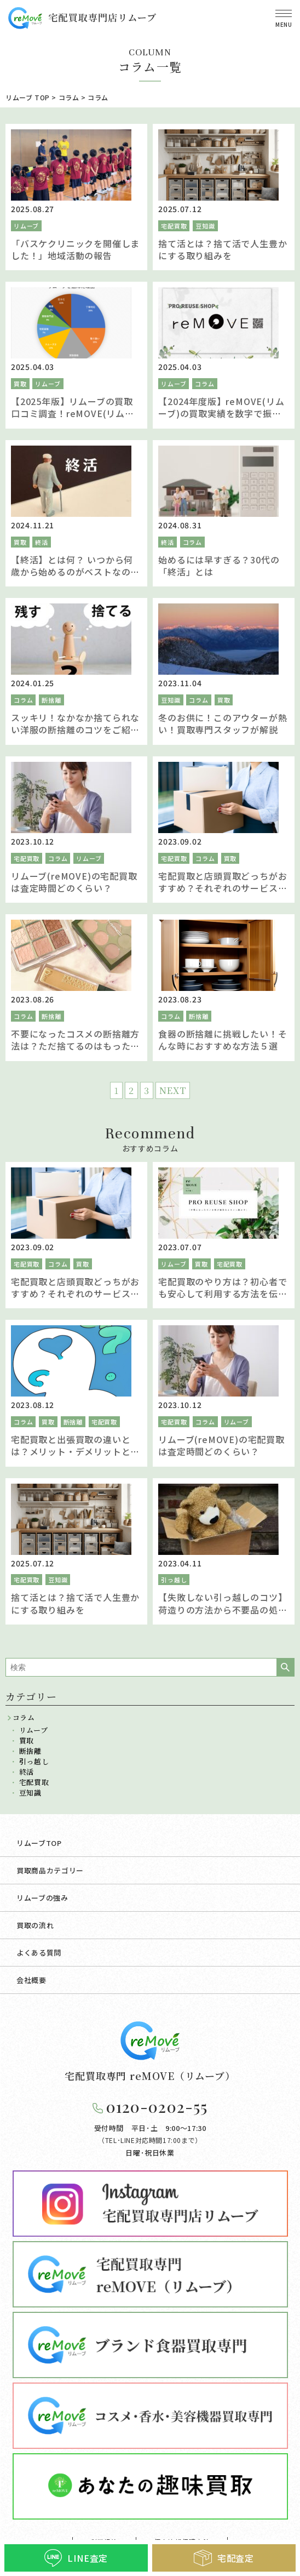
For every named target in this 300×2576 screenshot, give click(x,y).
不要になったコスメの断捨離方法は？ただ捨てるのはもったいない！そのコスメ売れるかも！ (75, 1046)
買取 (20, 383)
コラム (204, 383)
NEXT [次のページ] (172, 1090)
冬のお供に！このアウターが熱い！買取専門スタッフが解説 (222, 723)
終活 (41, 542)
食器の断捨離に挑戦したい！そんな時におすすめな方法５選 (222, 1039)
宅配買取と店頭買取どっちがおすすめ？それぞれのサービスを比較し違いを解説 (222, 888)
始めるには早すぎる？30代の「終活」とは (218, 565)
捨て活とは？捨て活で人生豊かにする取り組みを (222, 249)
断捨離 (51, 700)
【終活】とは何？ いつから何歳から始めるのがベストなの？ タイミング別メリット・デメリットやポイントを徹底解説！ (75, 578)
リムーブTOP (39, 1843)
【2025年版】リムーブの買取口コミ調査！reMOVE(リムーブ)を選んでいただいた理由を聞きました (72, 419)
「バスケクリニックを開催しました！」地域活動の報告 (75, 249)
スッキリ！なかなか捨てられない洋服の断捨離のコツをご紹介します (75, 730)
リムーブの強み (42, 1898)
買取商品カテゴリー (50, 1870)
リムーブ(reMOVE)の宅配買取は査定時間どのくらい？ (74, 881)
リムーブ (26, 225)
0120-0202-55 (156, 2106)
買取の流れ (35, 1925)
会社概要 (31, 1980)
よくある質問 (38, 1952)
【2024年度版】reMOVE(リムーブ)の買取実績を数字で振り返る (221, 413)
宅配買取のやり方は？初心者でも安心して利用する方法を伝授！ (222, 1294)
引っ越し (174, 1579)
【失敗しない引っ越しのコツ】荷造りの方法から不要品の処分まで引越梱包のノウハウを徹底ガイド (222, 1615)
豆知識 (205, 225)
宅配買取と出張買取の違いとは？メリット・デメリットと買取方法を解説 (75, 1452)
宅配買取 (174, 225)
